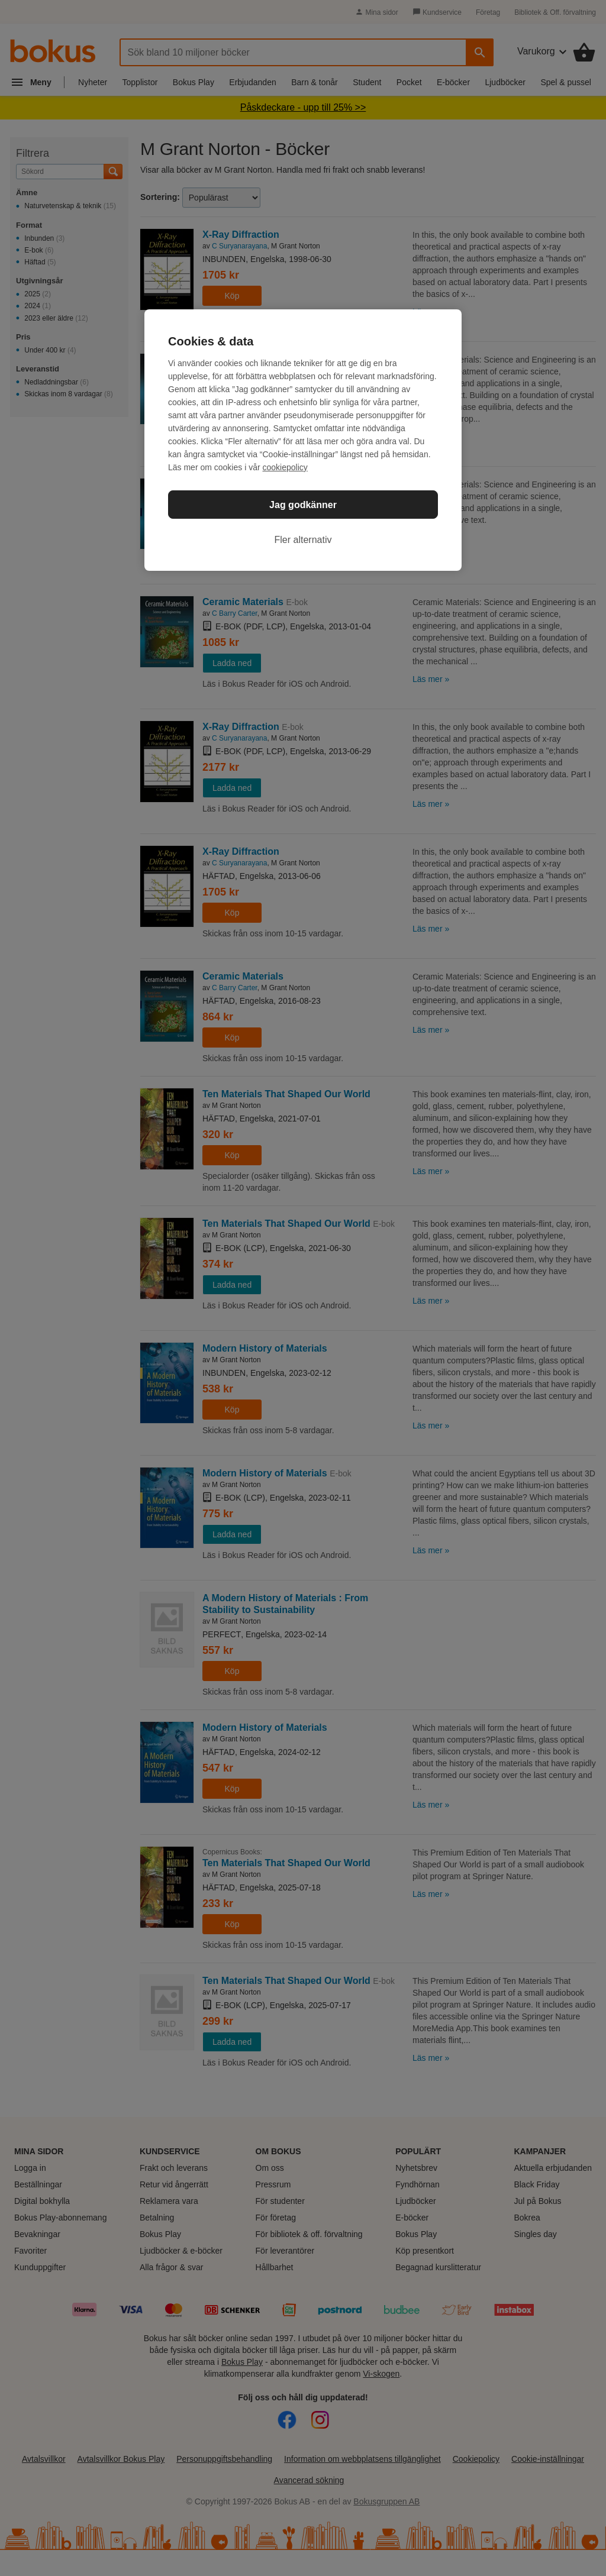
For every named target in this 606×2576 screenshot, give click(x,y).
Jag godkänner (303, 505)
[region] (303, 440)
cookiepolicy (285, 467)
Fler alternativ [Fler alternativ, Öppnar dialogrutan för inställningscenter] (303, 540)
